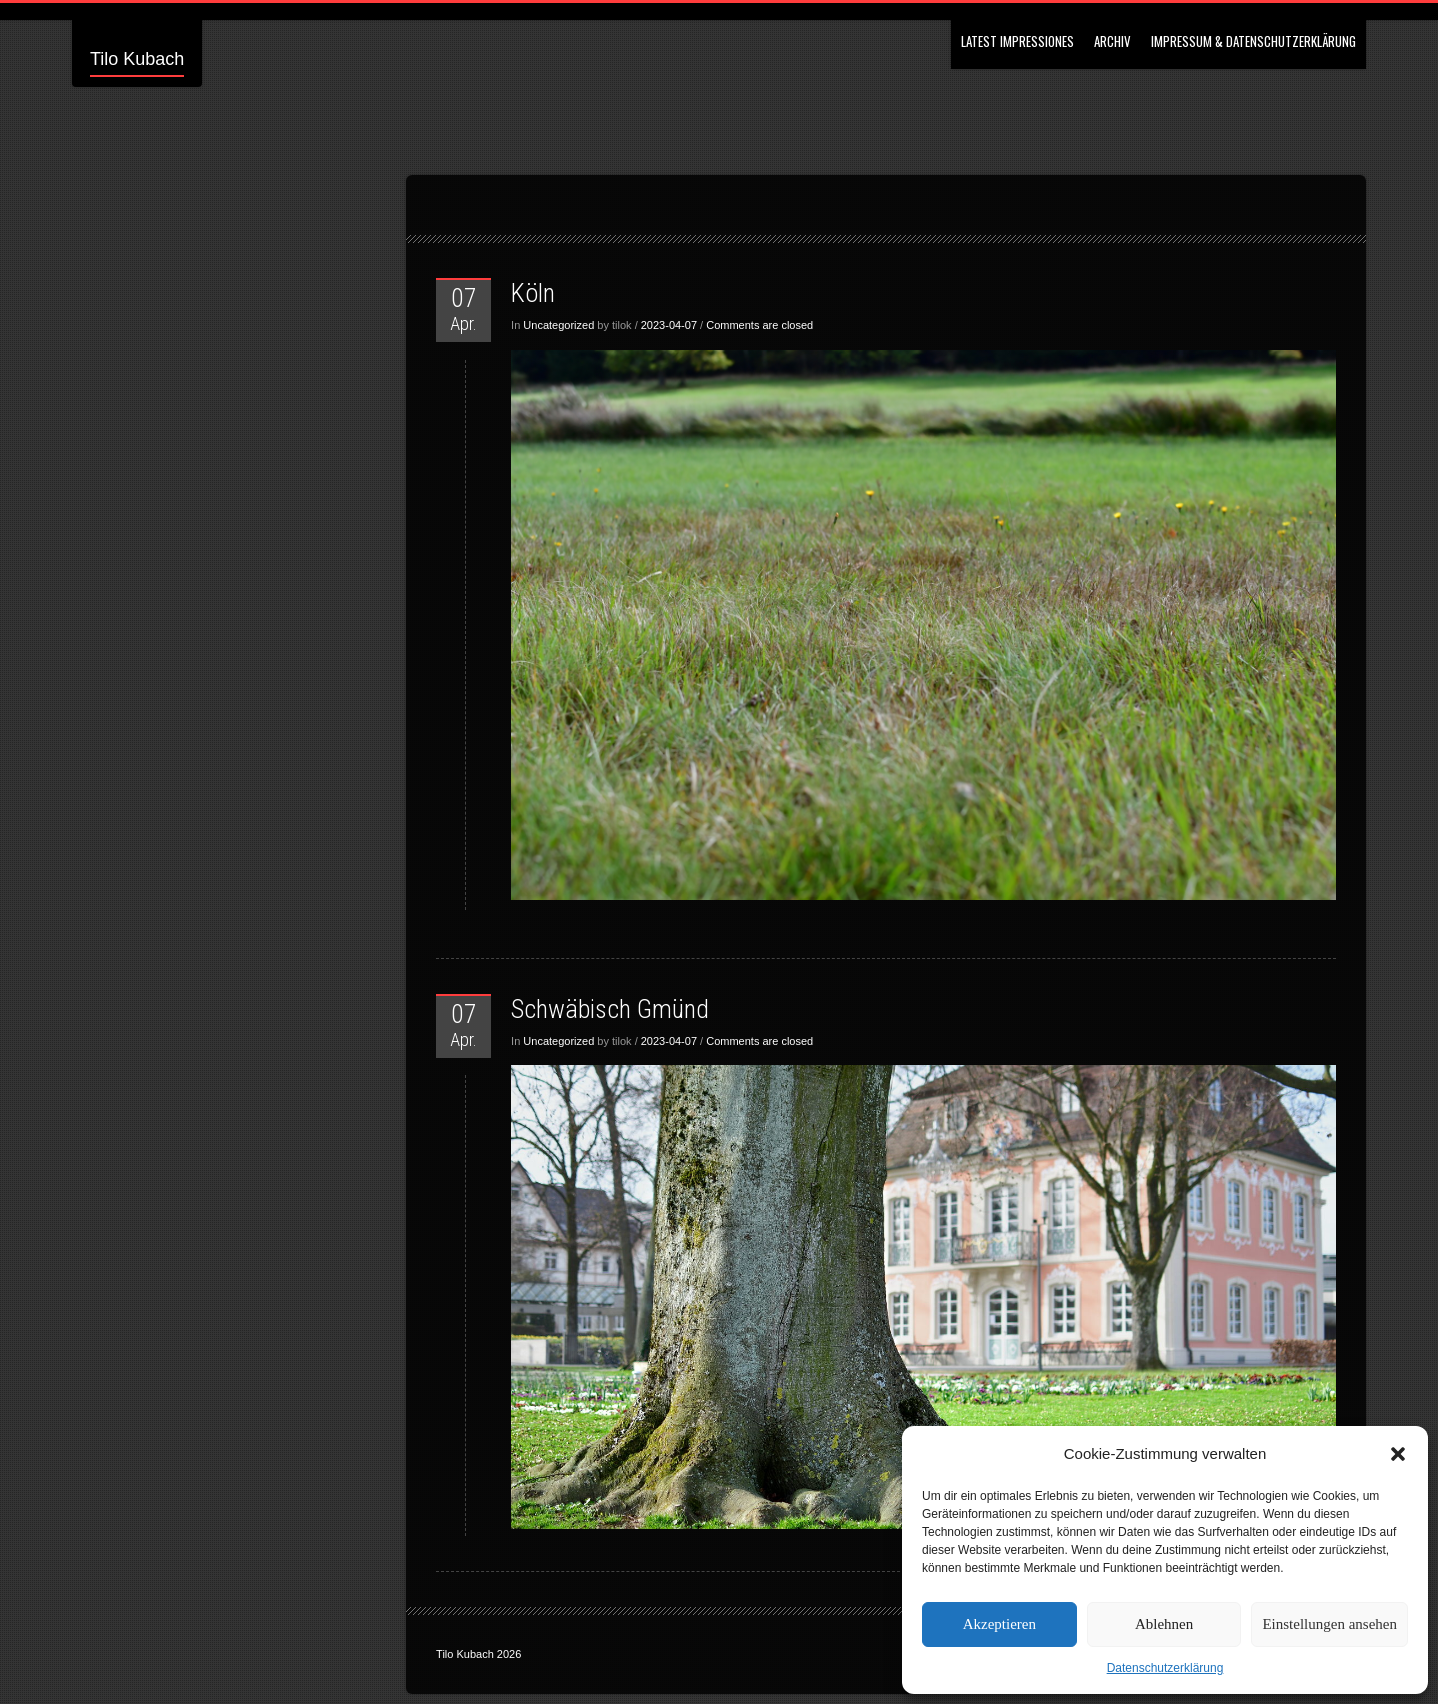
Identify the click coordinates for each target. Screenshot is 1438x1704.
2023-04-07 (669, 325)
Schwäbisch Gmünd (610, 1009)
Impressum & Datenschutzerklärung (1253, 41)
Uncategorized (558, 325)
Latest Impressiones (1017, 41)
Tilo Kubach (137, 59)
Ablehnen (1164, 1624)
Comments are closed (759, 325)
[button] (1398, 1454)
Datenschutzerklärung (1165, 1668)
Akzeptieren (999, 1624)
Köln (533, 293)
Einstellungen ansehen (1329, 1624)
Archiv (1112, 41)
